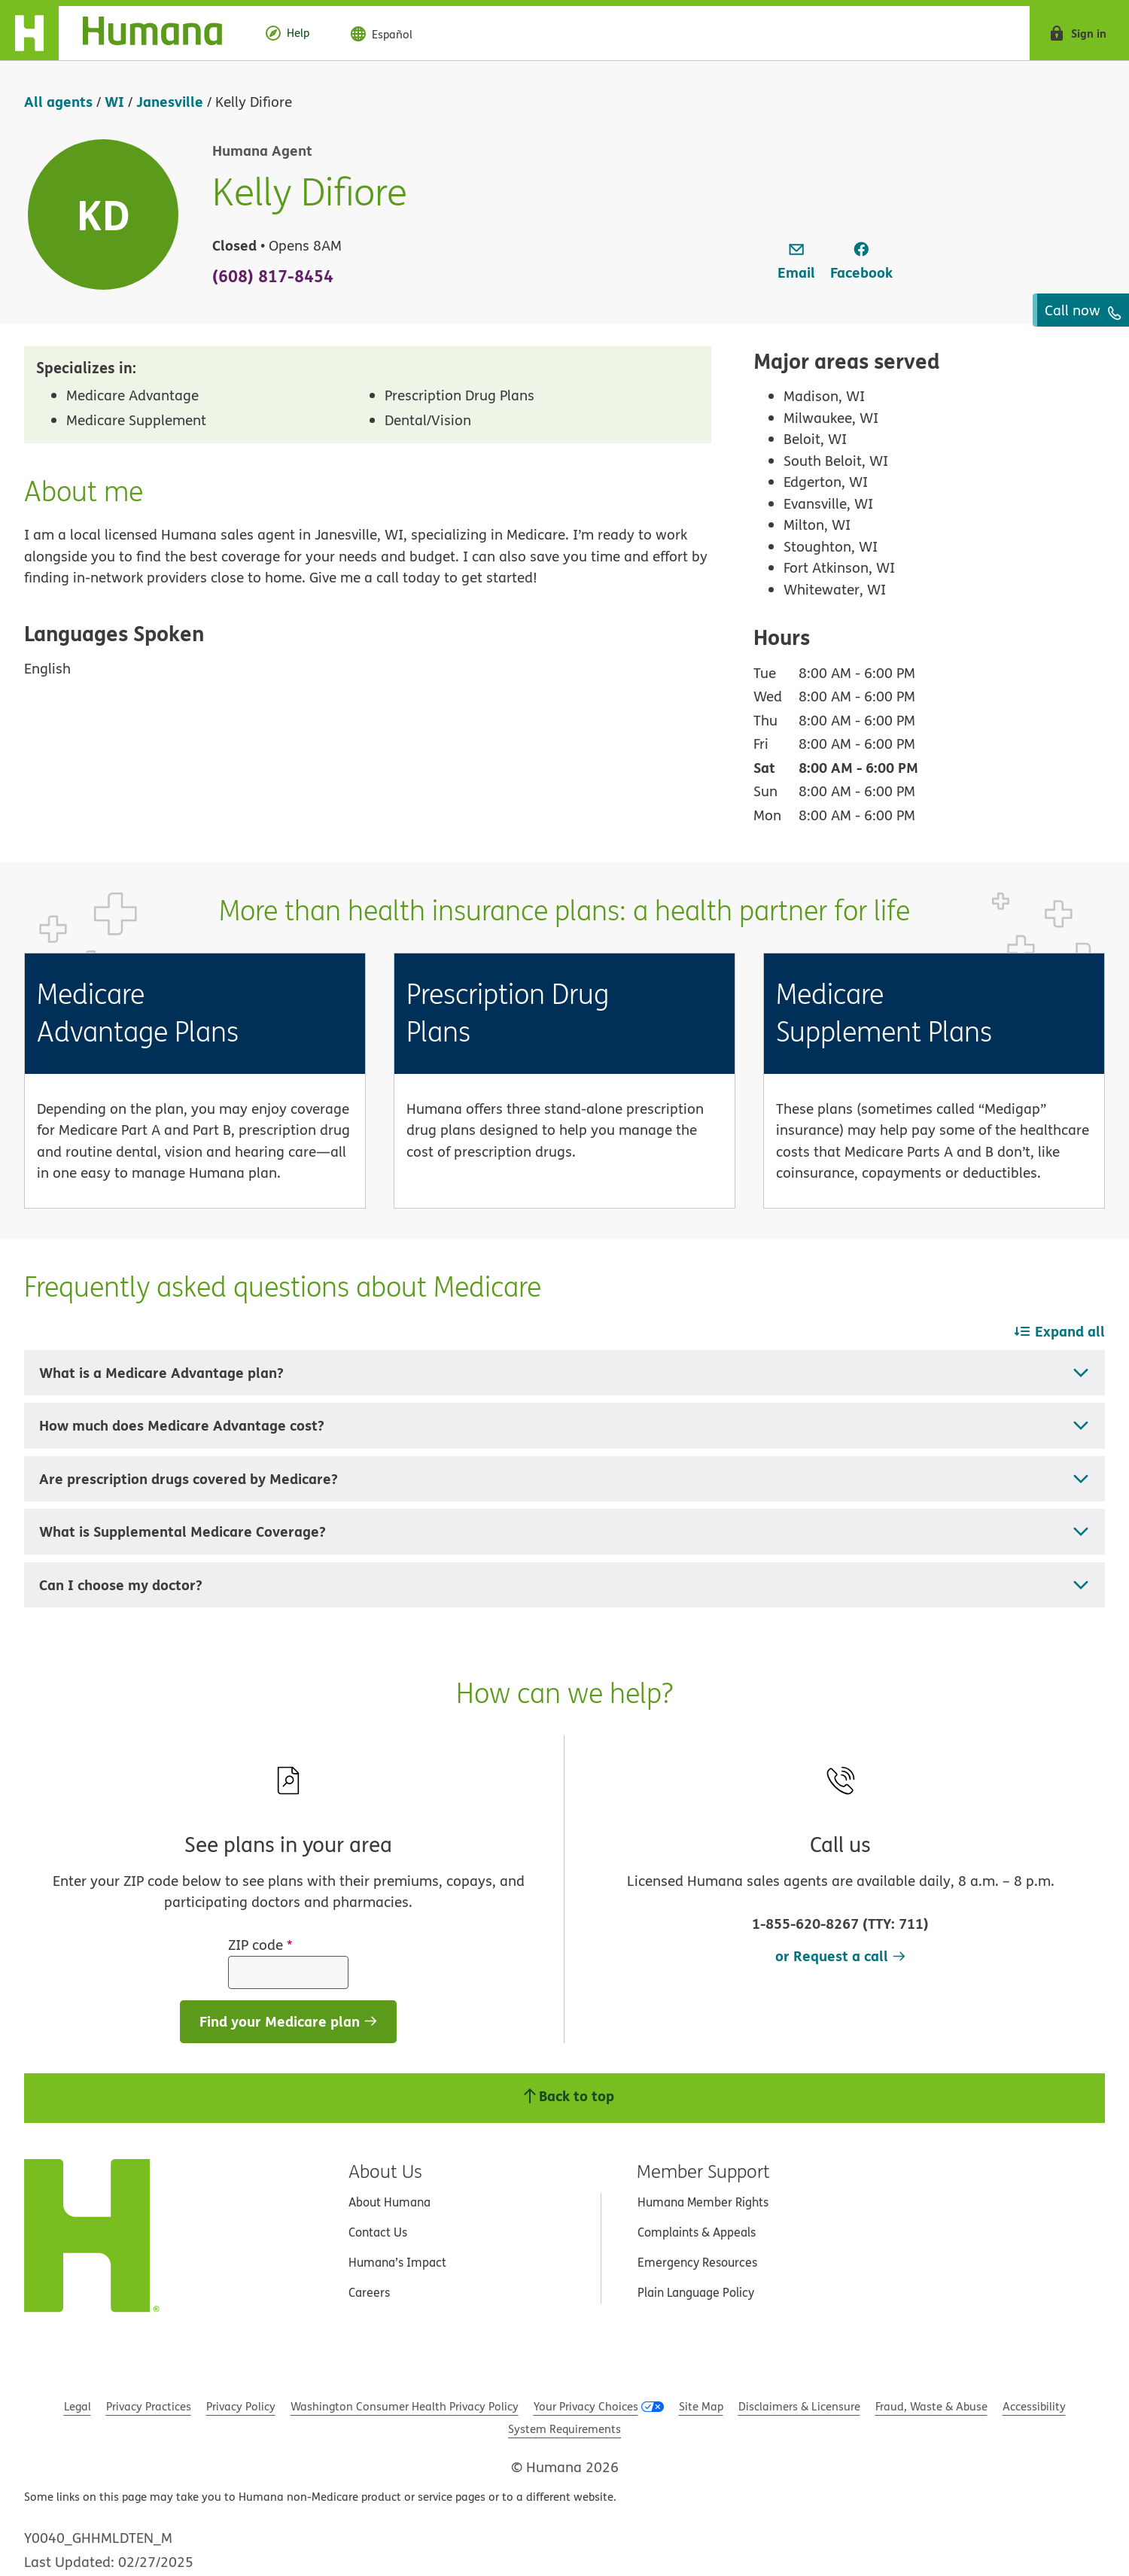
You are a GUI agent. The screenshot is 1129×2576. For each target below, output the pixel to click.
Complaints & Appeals (697, 2232)
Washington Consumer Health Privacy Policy (405, 2406)
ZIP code (260, 1944)
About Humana (389, 2202)
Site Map (701, 2406)
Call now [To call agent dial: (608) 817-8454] (1083, 310)
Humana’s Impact (397, 2262)
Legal (77, 2406)
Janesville (169, 101)
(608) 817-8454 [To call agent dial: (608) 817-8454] (272, 275)
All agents (58, 101)
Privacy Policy (240, 2406)
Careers (369, 2292)
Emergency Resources (697, 2262)
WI (114, 101)
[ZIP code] (288, 1972)
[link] (796, 262)
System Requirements (564, 2429)
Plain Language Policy (696, 2292)
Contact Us (377, 2232)
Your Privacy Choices (586, 2406)
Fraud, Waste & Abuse (931, 2406)
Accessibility (1034, 2406)
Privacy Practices (148, 2406)
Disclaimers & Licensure (799, 2406)
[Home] (123, 33)
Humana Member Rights (703, 2202)
